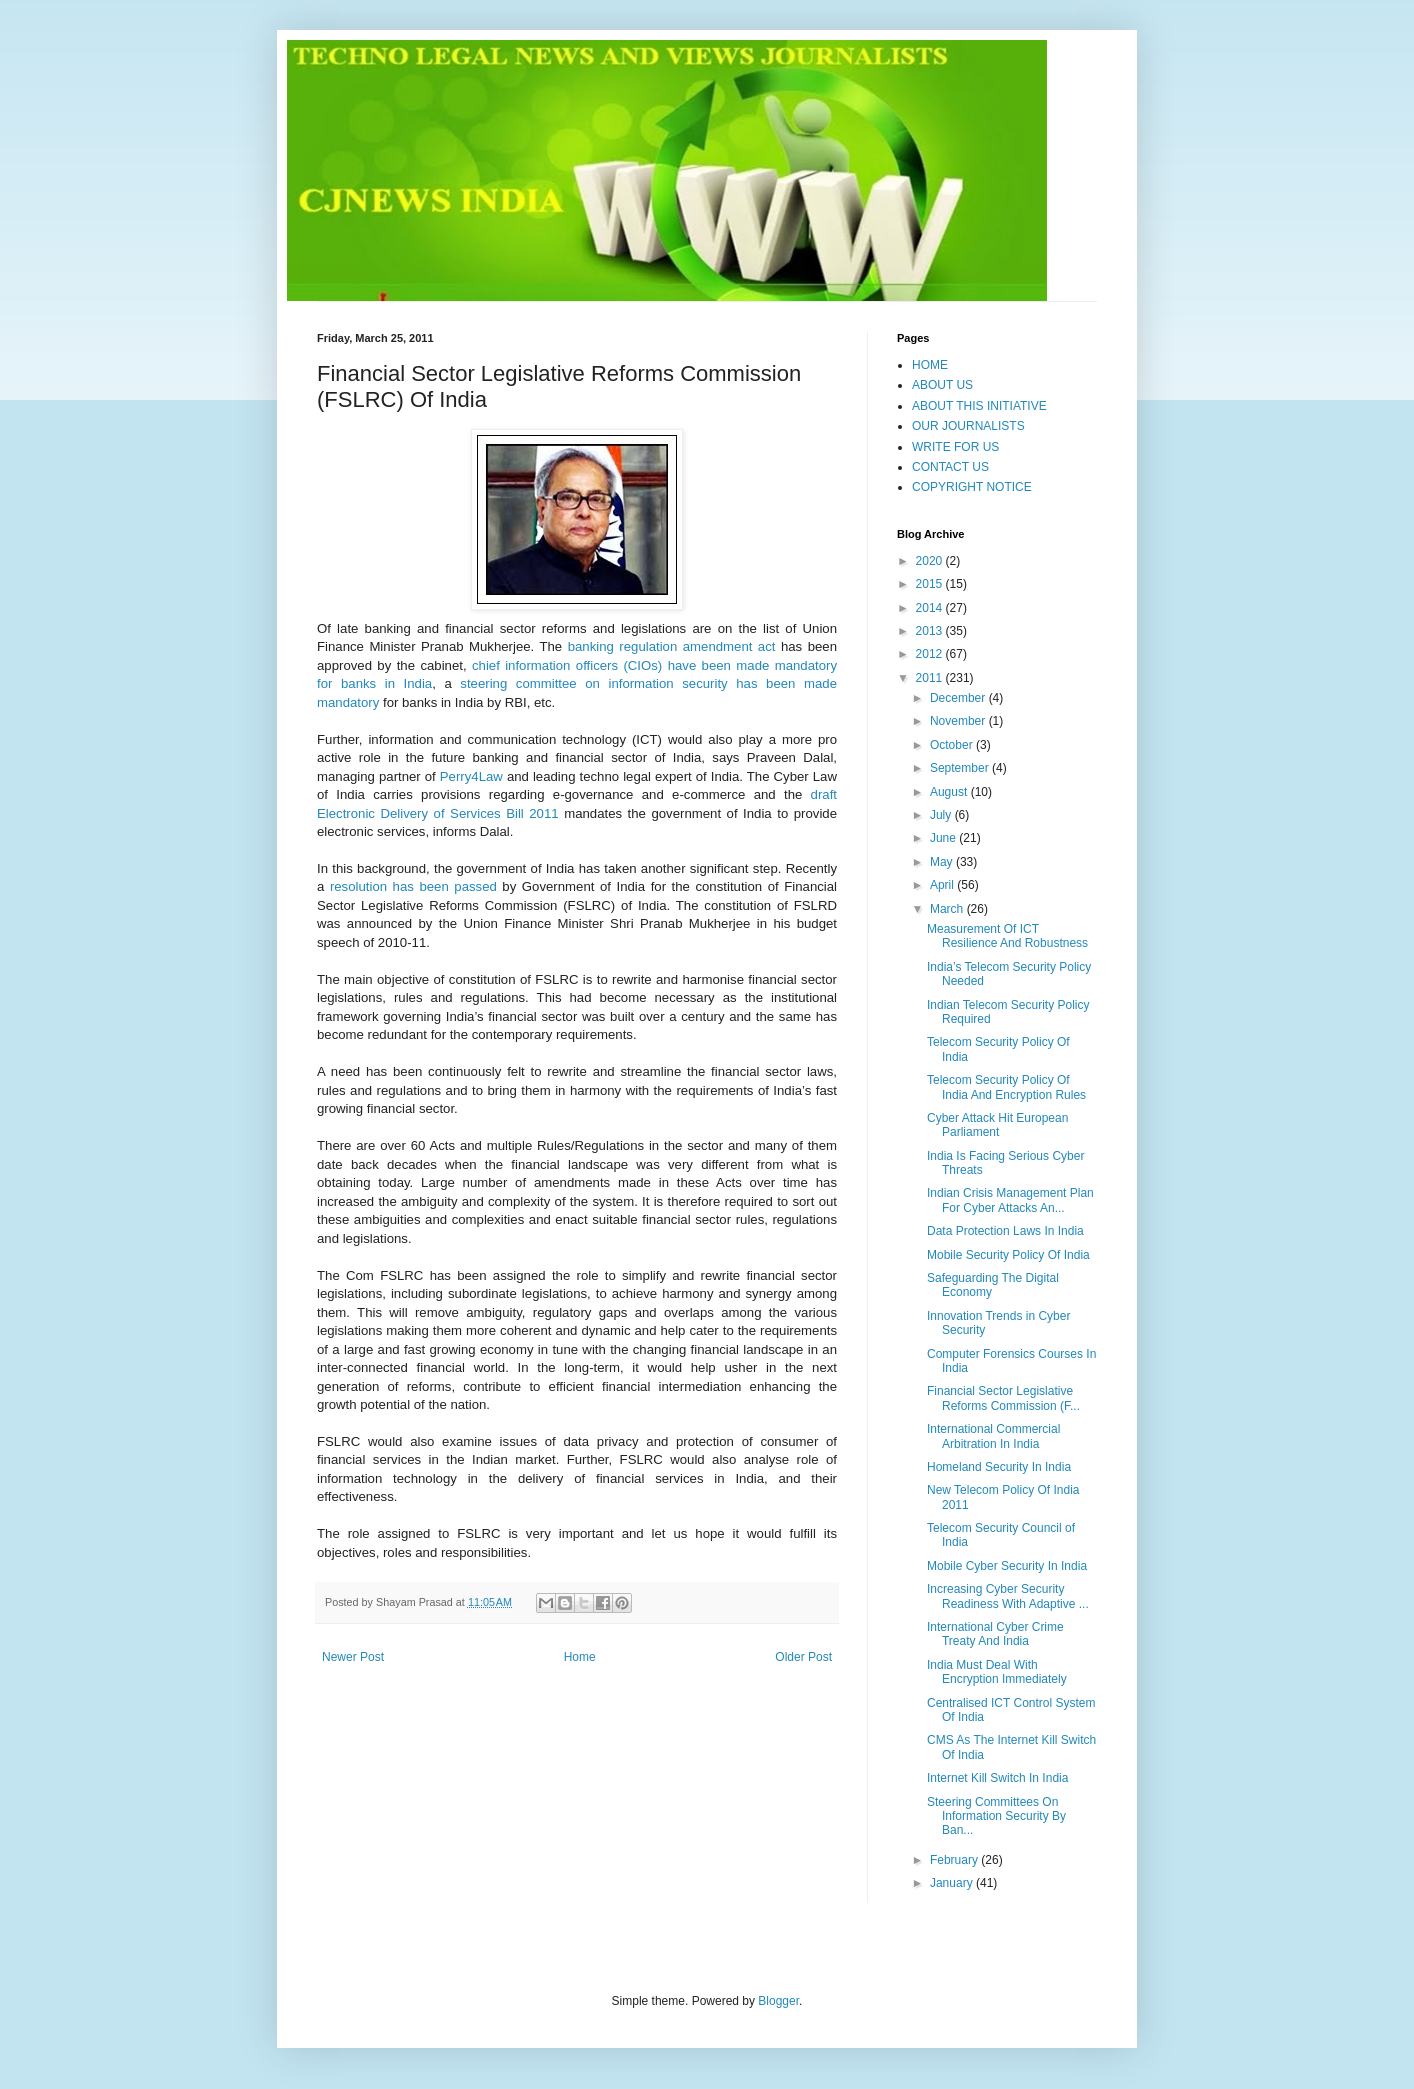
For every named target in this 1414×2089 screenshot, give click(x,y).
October (953, 745)
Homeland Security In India (999, 1467)
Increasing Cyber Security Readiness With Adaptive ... (1008, 1596)
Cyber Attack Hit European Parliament (997, 1125)
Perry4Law (471, 776)
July (942, 815)
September (961, 768)
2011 (931, 678)
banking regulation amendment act (672, 646)
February (955, 1860)
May (943, 862)
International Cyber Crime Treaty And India (995, 1634)
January (953, 1883)
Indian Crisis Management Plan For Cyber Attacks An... (1010, 1200)
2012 (931, 654)
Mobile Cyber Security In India (1007, 1566)
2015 (931, 584)
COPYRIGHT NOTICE (972, 487)
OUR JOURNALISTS (968, 426)
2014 (931, 608)
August (950, 792)
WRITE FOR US (955, 447)
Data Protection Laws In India (1005, 1231)
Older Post (803, 1657)
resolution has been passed (413, 886)
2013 (931, 631)
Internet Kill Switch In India (997, 1778)
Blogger (778, 2001)
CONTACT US (950, 467)
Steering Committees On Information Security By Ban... (996, 1816)
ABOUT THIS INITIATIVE (979, 406)
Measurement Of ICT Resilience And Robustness (1007, 936)
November (959, 721)
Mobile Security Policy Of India (1008, 1255)
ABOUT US (942, 385)
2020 (931, 561)
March (948, 909)
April (943, 885)
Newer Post (353, 1657)
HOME (930, 365)
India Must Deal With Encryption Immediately (997, 1672)
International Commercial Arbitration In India (993, 1436)
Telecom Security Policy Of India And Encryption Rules (1006, 1087)
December (959, 698)
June (944, 838)
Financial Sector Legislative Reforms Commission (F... (1003, 1398)
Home (580, 1657)
